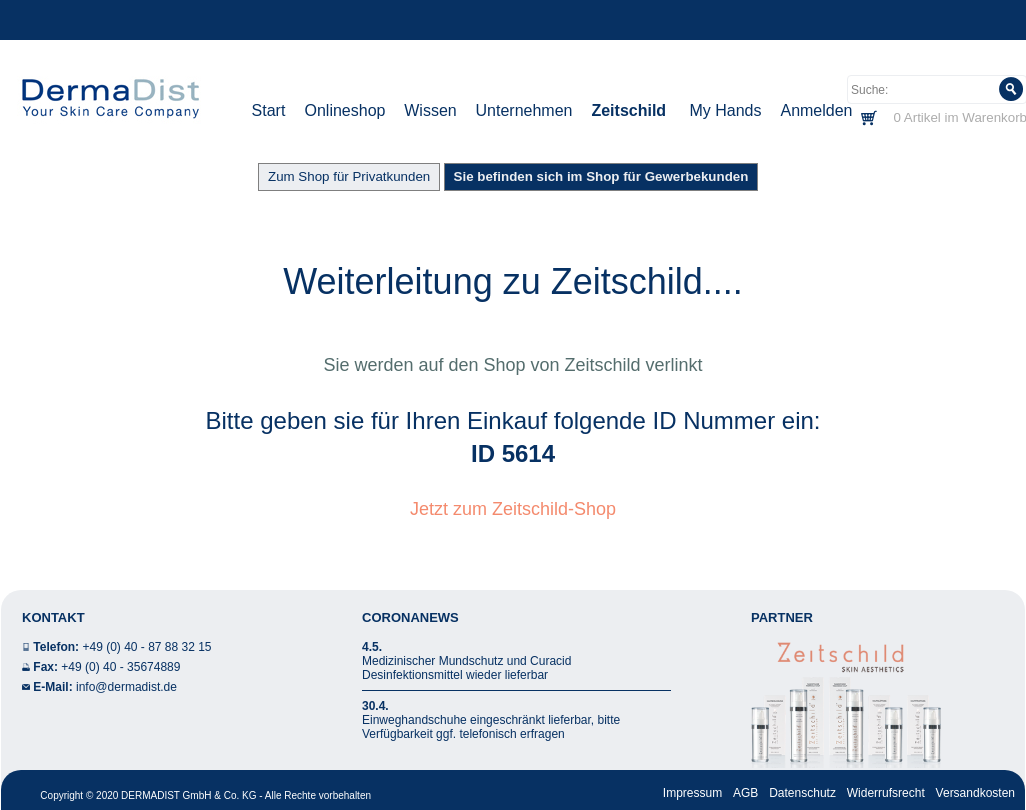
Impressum (692, 793)
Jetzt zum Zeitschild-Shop (513, 509)
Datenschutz (802, 793)
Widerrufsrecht (886, 793)
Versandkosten (975, 793)
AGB (745, 793)
